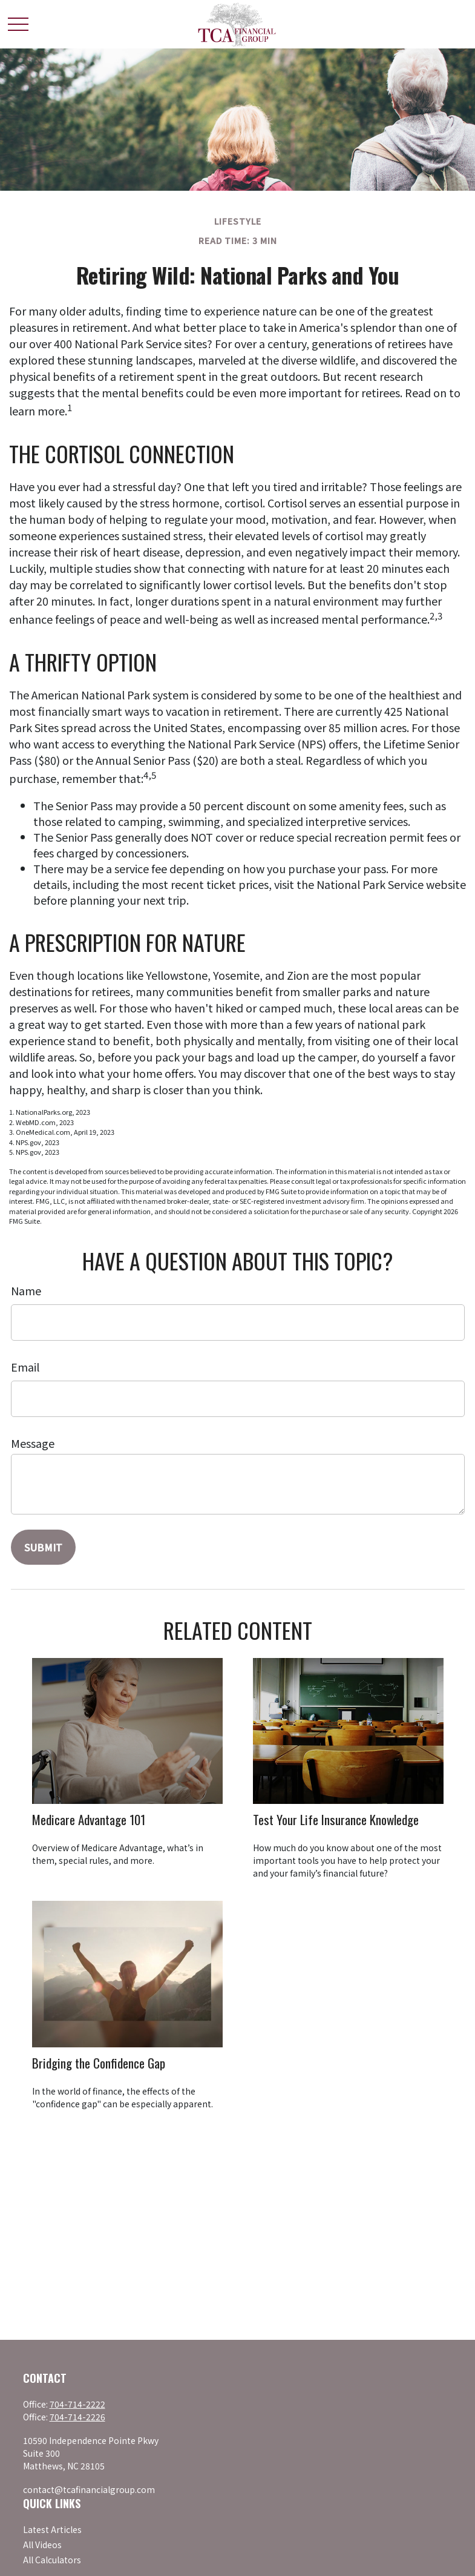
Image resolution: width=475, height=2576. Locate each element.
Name (26, 1290)
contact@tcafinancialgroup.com (89, 2489)
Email (25, 1367)
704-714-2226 (77, 2417)
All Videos (42, 2544)
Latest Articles (52, 2529)
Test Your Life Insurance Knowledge (336, 1819)
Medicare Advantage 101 (88, 1819)
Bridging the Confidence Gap (98, 2062)
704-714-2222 (77, 2404)
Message (32, 1443)
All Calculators (52, 2560)
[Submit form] (43, 1547)
